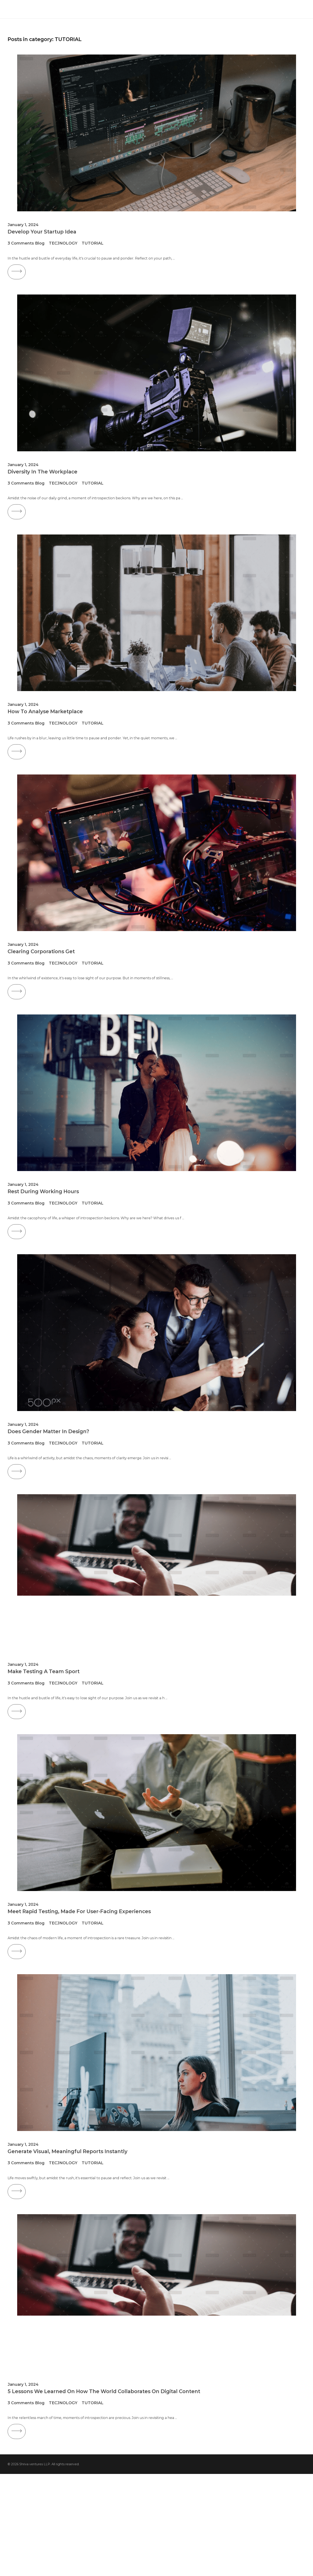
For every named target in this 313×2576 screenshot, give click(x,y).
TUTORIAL (92, 243)
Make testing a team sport (44, 1671)
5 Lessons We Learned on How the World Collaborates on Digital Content (104, 2391)
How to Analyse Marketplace (45, 711)
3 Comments (21, 243)
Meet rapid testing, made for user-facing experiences (79, 1911)
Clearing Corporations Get (41, 951)
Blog (40, 243)
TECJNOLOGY (63, 243)
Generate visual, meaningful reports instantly (67, 2151)
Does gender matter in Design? (48, 1431)
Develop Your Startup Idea (42, 232)
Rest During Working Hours (43, 1191)
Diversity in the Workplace (42, 472)
